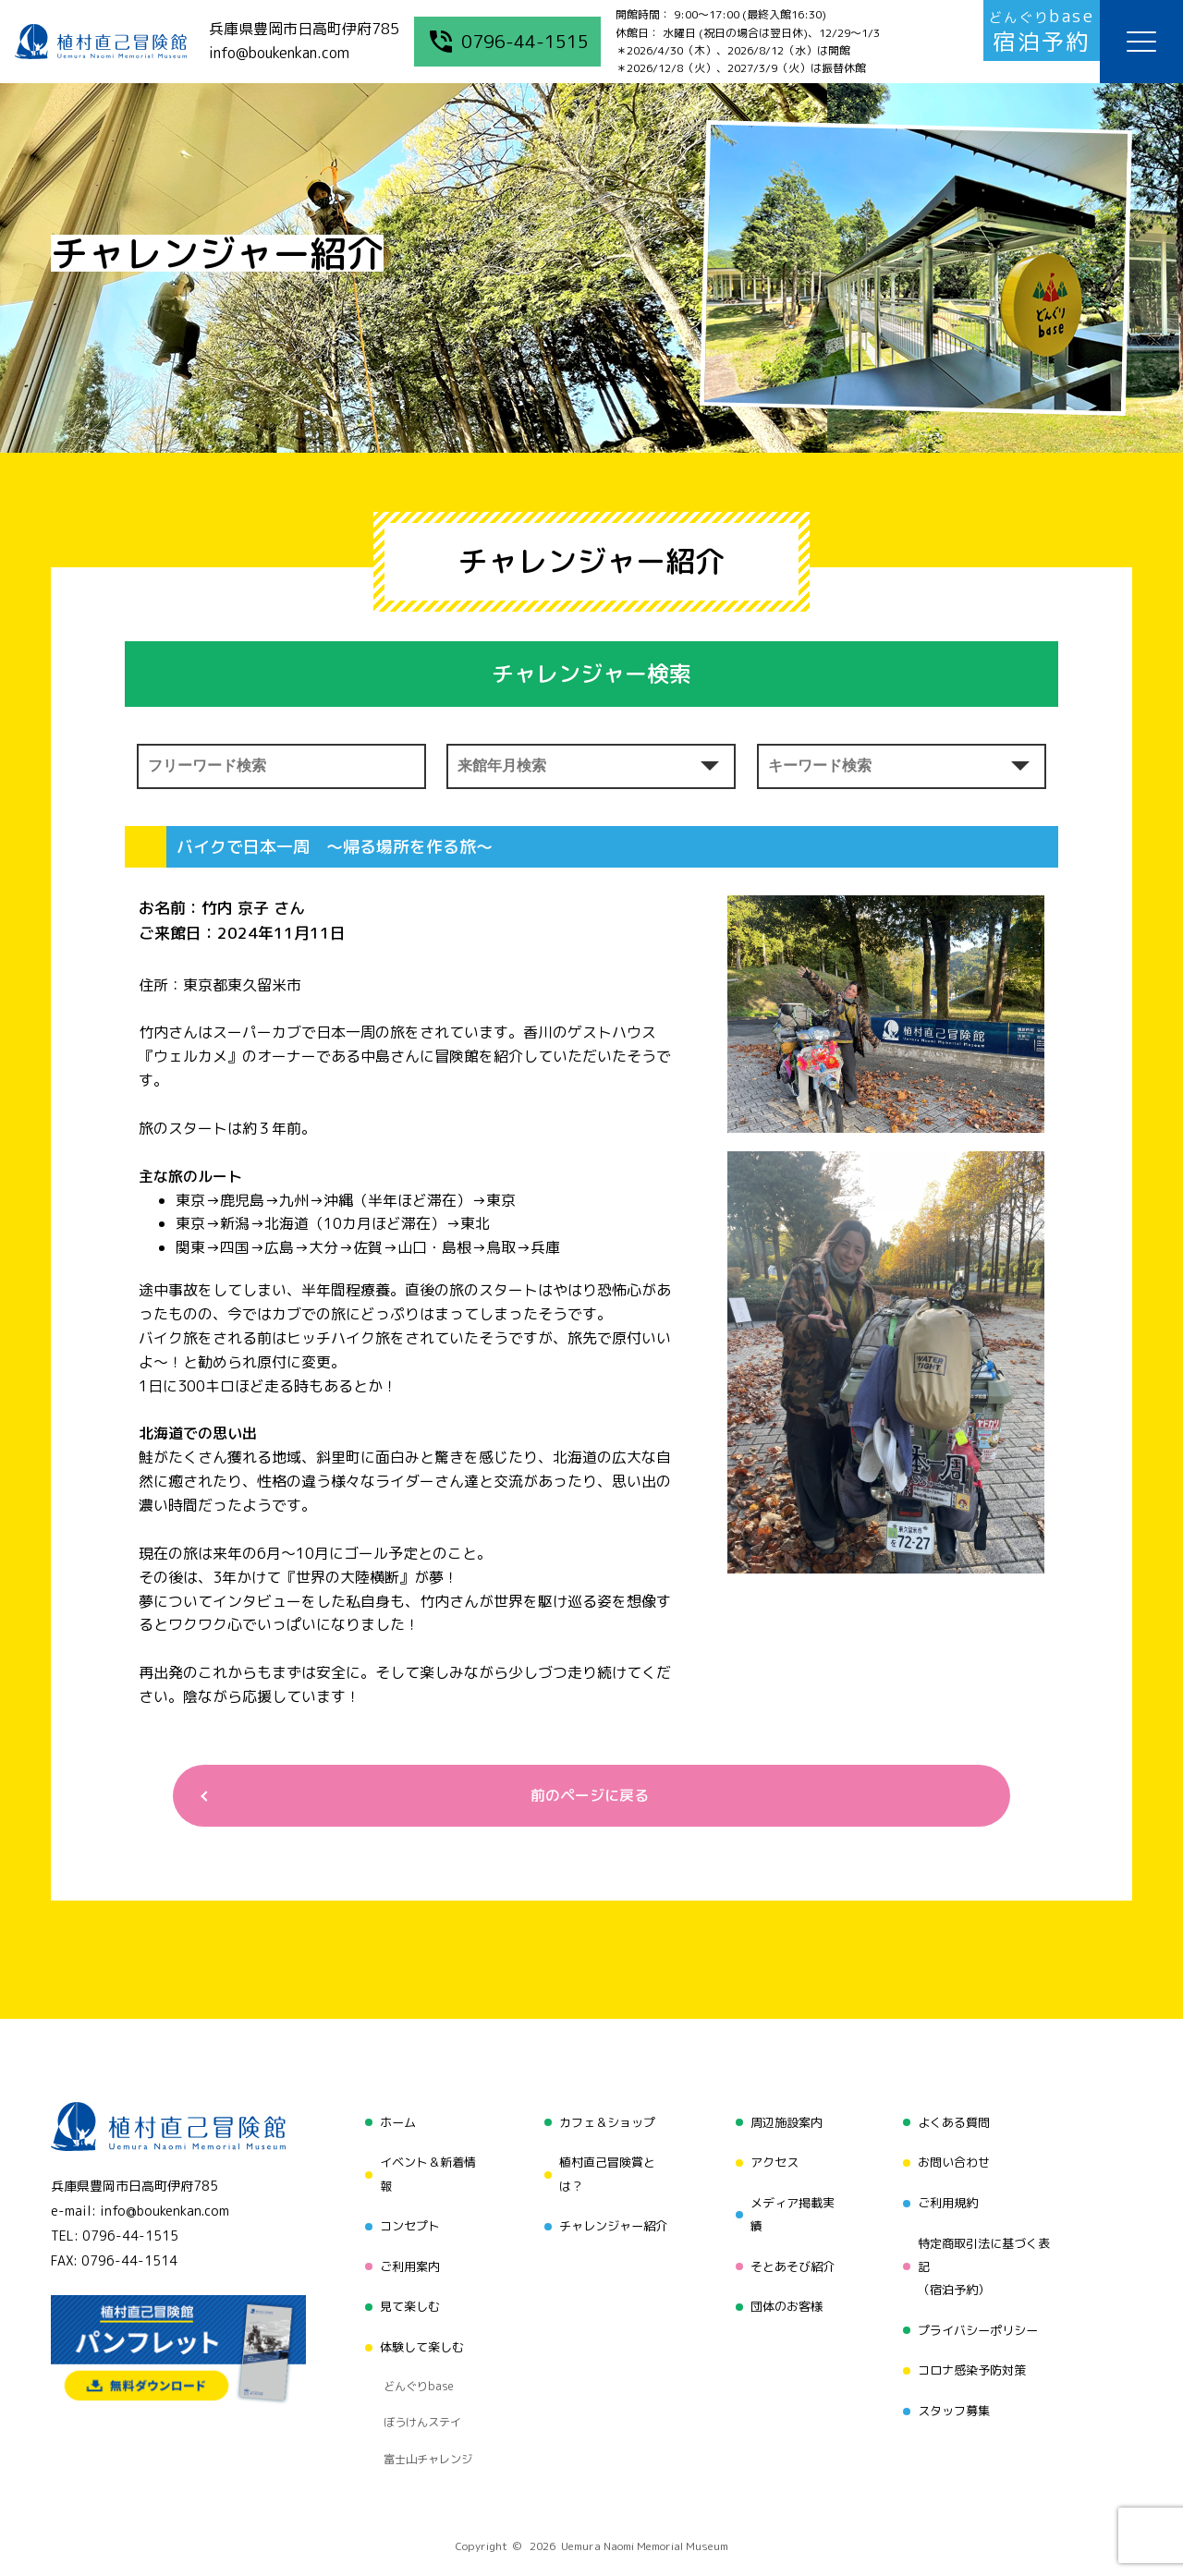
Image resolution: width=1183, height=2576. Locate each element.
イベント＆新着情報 (423, 2172)
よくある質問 (954, 2125)
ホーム (391, 2125)
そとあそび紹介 (791, 2255)
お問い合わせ (954, 2160)
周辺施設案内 (784, 2125)
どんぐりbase (413, 2354)
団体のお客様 (784, 2290)
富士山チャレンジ (423, 2400)
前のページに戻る (584, 1798)
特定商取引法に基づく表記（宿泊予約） (986, 2255)
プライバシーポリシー (979, 2314)
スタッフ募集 (954, 2384)
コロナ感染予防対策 (973, 2349)
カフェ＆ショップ (604, 2125)
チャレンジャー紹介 (611, 2220)
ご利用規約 (947, 2196)
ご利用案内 (404, 2255)
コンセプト (404, 2220)
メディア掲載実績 (791, 2208)
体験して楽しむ (417, 2325)
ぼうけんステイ (417, 2377)
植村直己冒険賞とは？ (604, 2172)
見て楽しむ (404, 2290)
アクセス (772, 2160)
